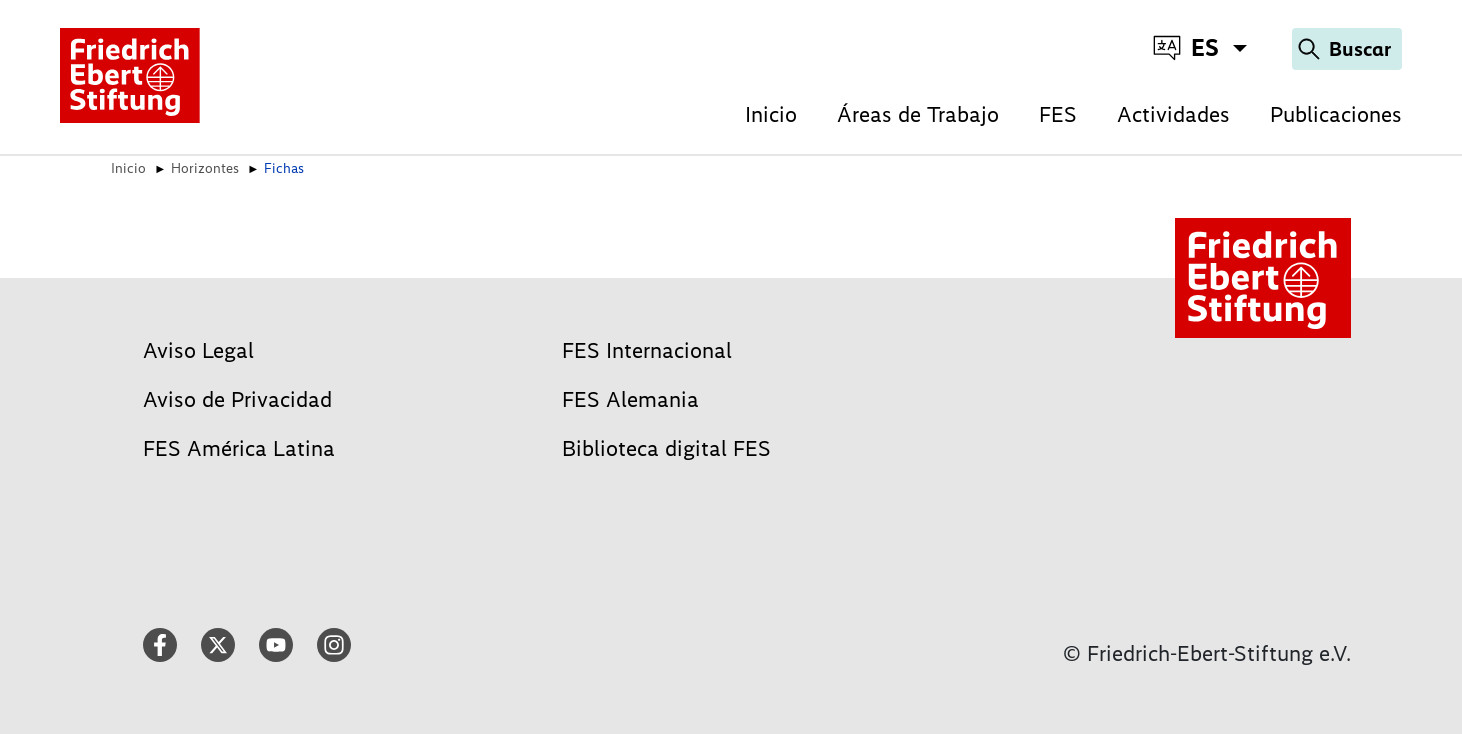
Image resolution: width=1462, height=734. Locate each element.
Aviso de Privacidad (237, 399)
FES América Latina (239, 448)
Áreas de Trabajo (918, 114)
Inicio (771, 114)
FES (1058, 114)
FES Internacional (647, 350)
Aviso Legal (198, 350)
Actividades (1173, 114)
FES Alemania (630, 399)
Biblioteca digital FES (666, 448)
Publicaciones (1336, 114)
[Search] (1347, 49)
